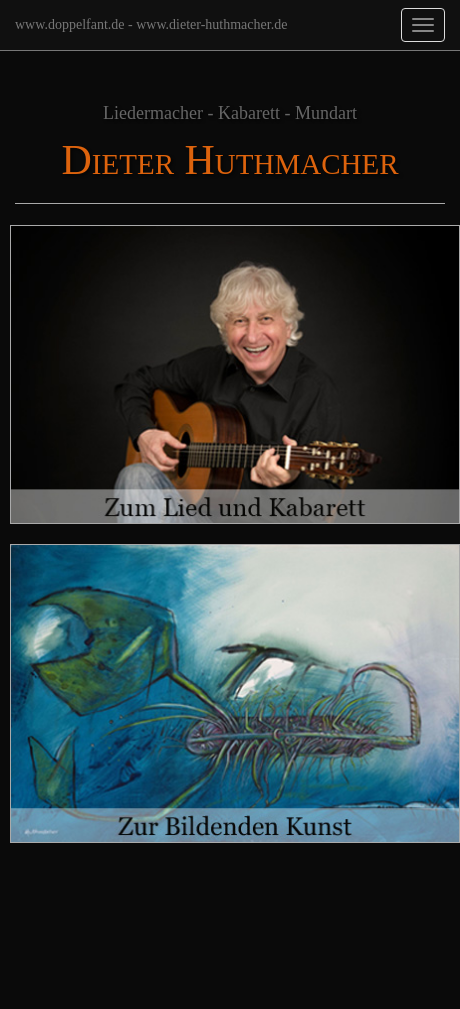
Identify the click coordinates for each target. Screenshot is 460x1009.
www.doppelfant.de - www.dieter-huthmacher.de (151, 24)
